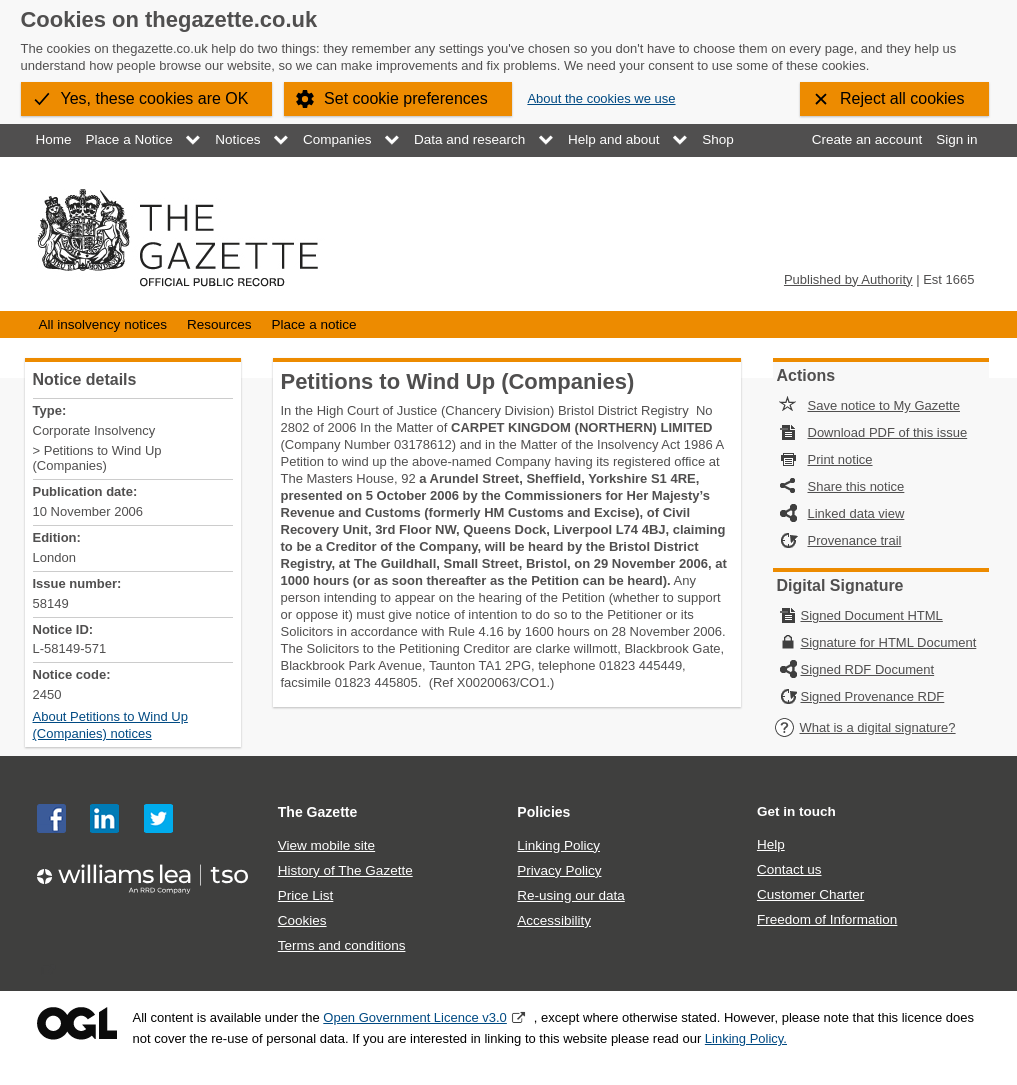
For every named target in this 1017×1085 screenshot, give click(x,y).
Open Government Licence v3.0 (415, 1017)
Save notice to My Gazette (884, 405)
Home (54, 139)
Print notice (840, 459)
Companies (337, 139)
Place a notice (314, 324)
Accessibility (554, 920)
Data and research (469, 139)
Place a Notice (129, 139)
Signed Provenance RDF (873, 696)
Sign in (956, 139)
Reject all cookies (902, 98)
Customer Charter (810, 894)
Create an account (867, 139)
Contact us (789, 869)
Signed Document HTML (872, 615)
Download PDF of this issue (888, 432)
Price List (306, 895)
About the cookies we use (601, 98)
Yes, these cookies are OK (155, 98)
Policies (543, 812)
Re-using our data (570, 895)
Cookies (302, 920)
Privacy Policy (559, 870)
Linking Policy (558, 845)
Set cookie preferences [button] (406, 98)
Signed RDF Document (868, 669)
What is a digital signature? (865, 727)
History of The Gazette (345, 870)
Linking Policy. (746, 1038)
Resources (219, 324)
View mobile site (326, 845)
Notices (237, 139)
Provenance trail (855, 540)
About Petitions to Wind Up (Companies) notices (110, 725)
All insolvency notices (103, 324)
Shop (718, 139)
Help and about (614, 139)
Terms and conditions (342, 945)
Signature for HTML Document (889, 642)
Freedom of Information (827, 919)
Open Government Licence (77, 1023)
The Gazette (318, 812)
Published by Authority (848, 279)
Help (771, 844)
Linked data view (856, 513)
